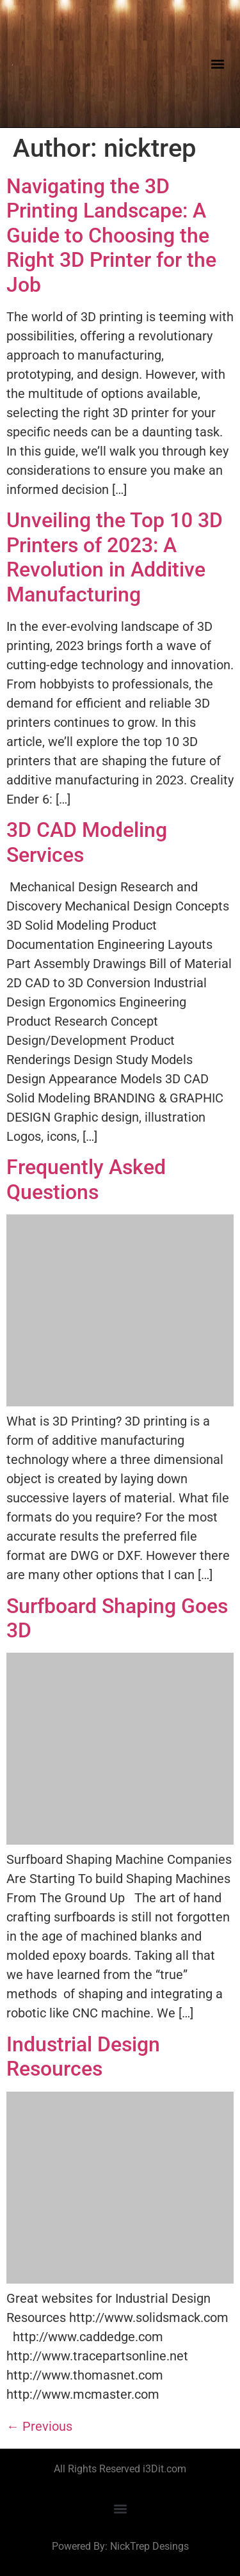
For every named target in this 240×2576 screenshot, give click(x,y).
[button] (217, 63)
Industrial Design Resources (83, 2056)
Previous (39, 2426)
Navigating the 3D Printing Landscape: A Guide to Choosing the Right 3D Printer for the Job (111, 235)
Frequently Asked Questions (86, 1179)
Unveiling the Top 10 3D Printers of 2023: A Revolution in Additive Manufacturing (114, 557)
